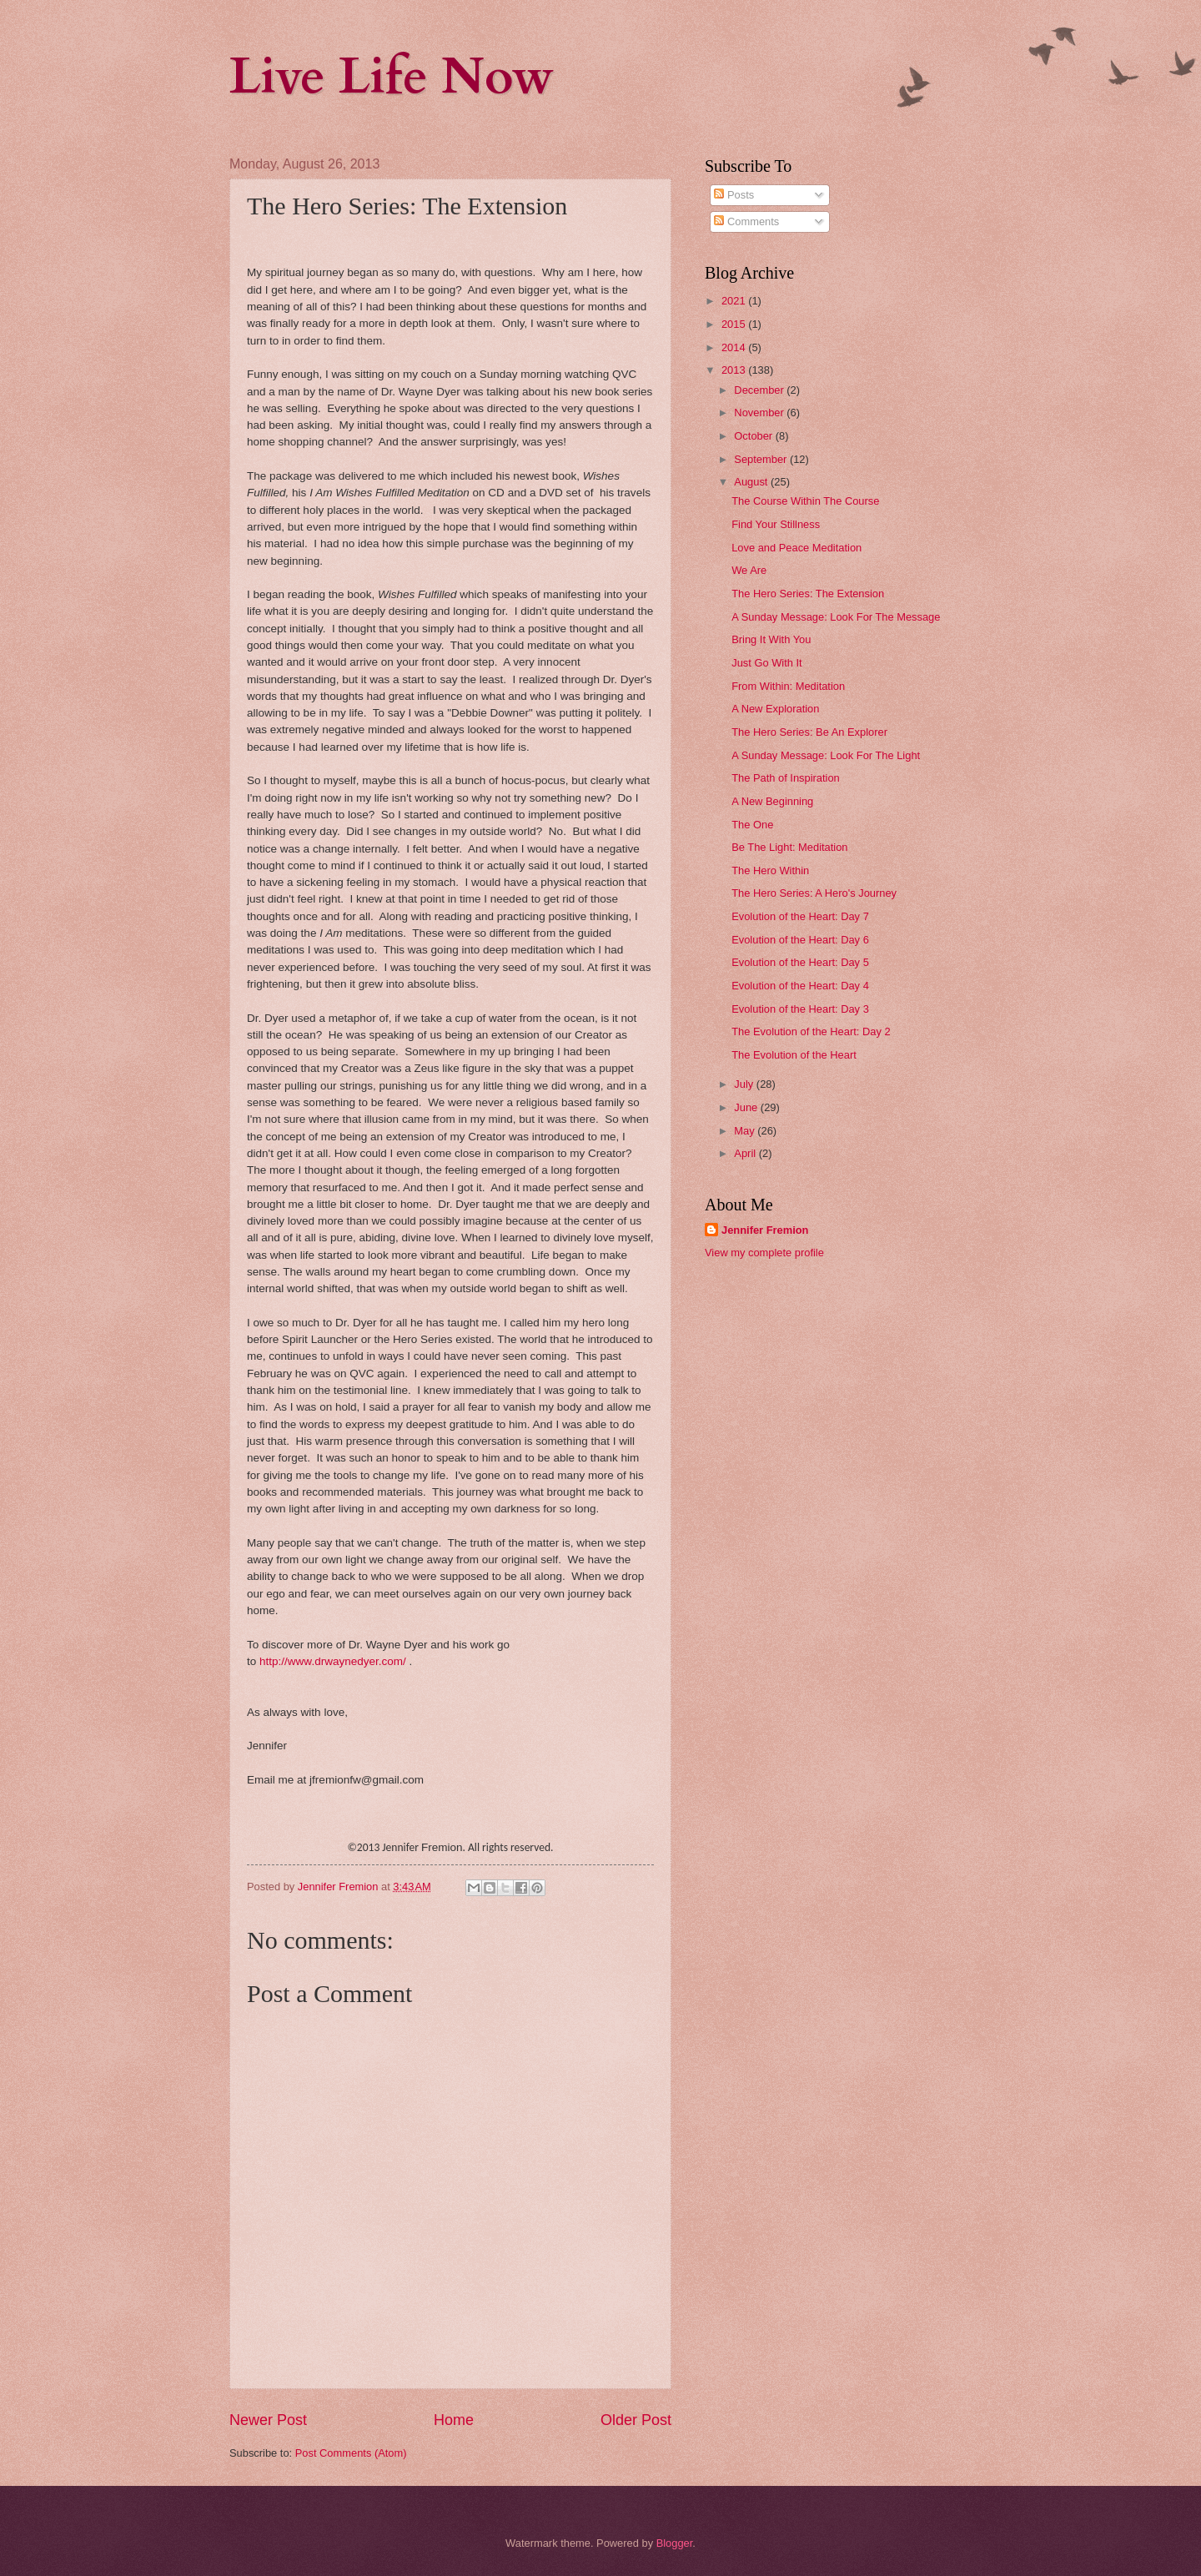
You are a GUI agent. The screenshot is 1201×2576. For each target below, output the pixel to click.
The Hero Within (770, 870)
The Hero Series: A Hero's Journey (814, 893)
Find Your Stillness (775, 524)
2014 (734, 347)
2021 (734, 300)
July (745, 1084)
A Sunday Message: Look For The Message (835, 617)
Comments (746, 221)
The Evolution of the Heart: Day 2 (810, 1031)
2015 (734, 324)
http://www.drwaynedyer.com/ (332, 1661)
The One (752, 824)
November (760, 412)
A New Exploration (775, 708)
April (746, 1153)
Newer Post (268, 2420)
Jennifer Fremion (764, 1230)
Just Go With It (766, 663)
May (745, 1130)
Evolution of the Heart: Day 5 (800, 962)
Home (454, 2420)
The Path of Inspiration (785, 778)
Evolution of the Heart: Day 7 (800, 916)
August (752, 481)
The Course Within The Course (805, 501)
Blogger (674, 2543)
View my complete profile (764, 1252)
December (760, 390)
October (754, 436)
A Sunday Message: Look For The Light (825, 755)
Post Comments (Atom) (351, 2453)
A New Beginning (772, 801)
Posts (734, 195)
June (747, 1107)
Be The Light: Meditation (789, 847)
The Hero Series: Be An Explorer (809, 732)
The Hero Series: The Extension (807, 593)
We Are (748, 570)
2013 (734, 370)
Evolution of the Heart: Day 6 (800, 939)
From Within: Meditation (788, 686)
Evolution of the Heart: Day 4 (800, 985)
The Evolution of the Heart (794, 1055)
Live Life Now (391, 77)
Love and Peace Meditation (796, 547)
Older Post (635, 2420)
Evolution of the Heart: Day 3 (800, 1009)
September (762, 459)
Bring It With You (771, 639)
